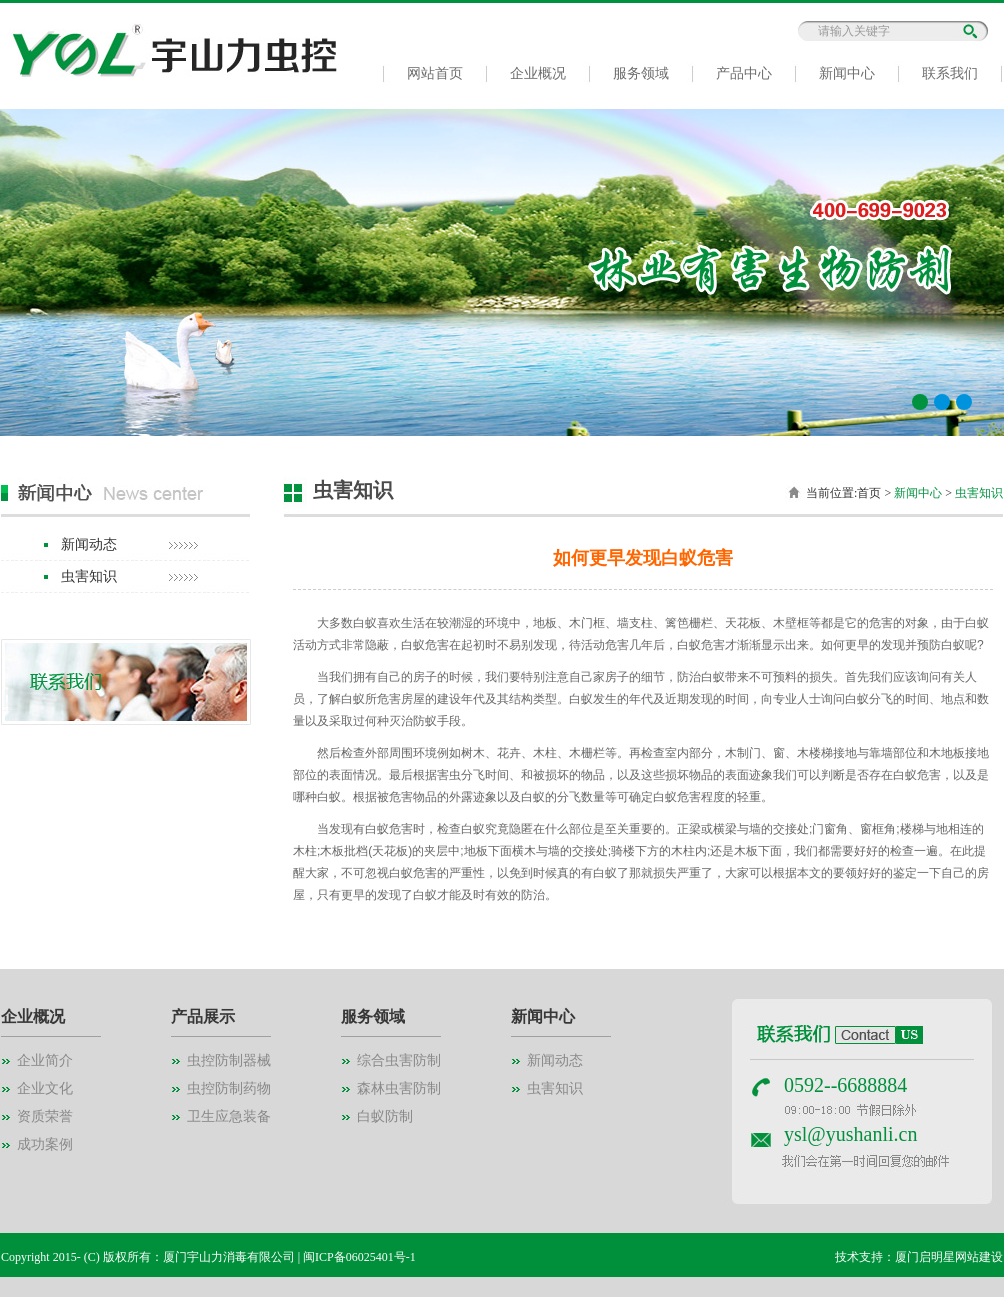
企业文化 (45, 1088)
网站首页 (435, 73)
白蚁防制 (385, 1116)
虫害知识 (89, 576)
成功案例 (45, 1144)
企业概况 (538, 73)
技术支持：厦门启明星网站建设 (919, 1257)
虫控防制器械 (229, 1060)
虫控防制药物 (229, 1088)
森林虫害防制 (399, 1088)
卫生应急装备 (229, 1116)
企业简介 (45, 1060)
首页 (869, 493)
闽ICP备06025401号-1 (359, 1257)
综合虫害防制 (399, 1060)
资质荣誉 (45, 1116)
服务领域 (641, 73)
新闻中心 (847, 73)
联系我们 (950, 73)
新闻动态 (89, 544)
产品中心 (744, 73)
